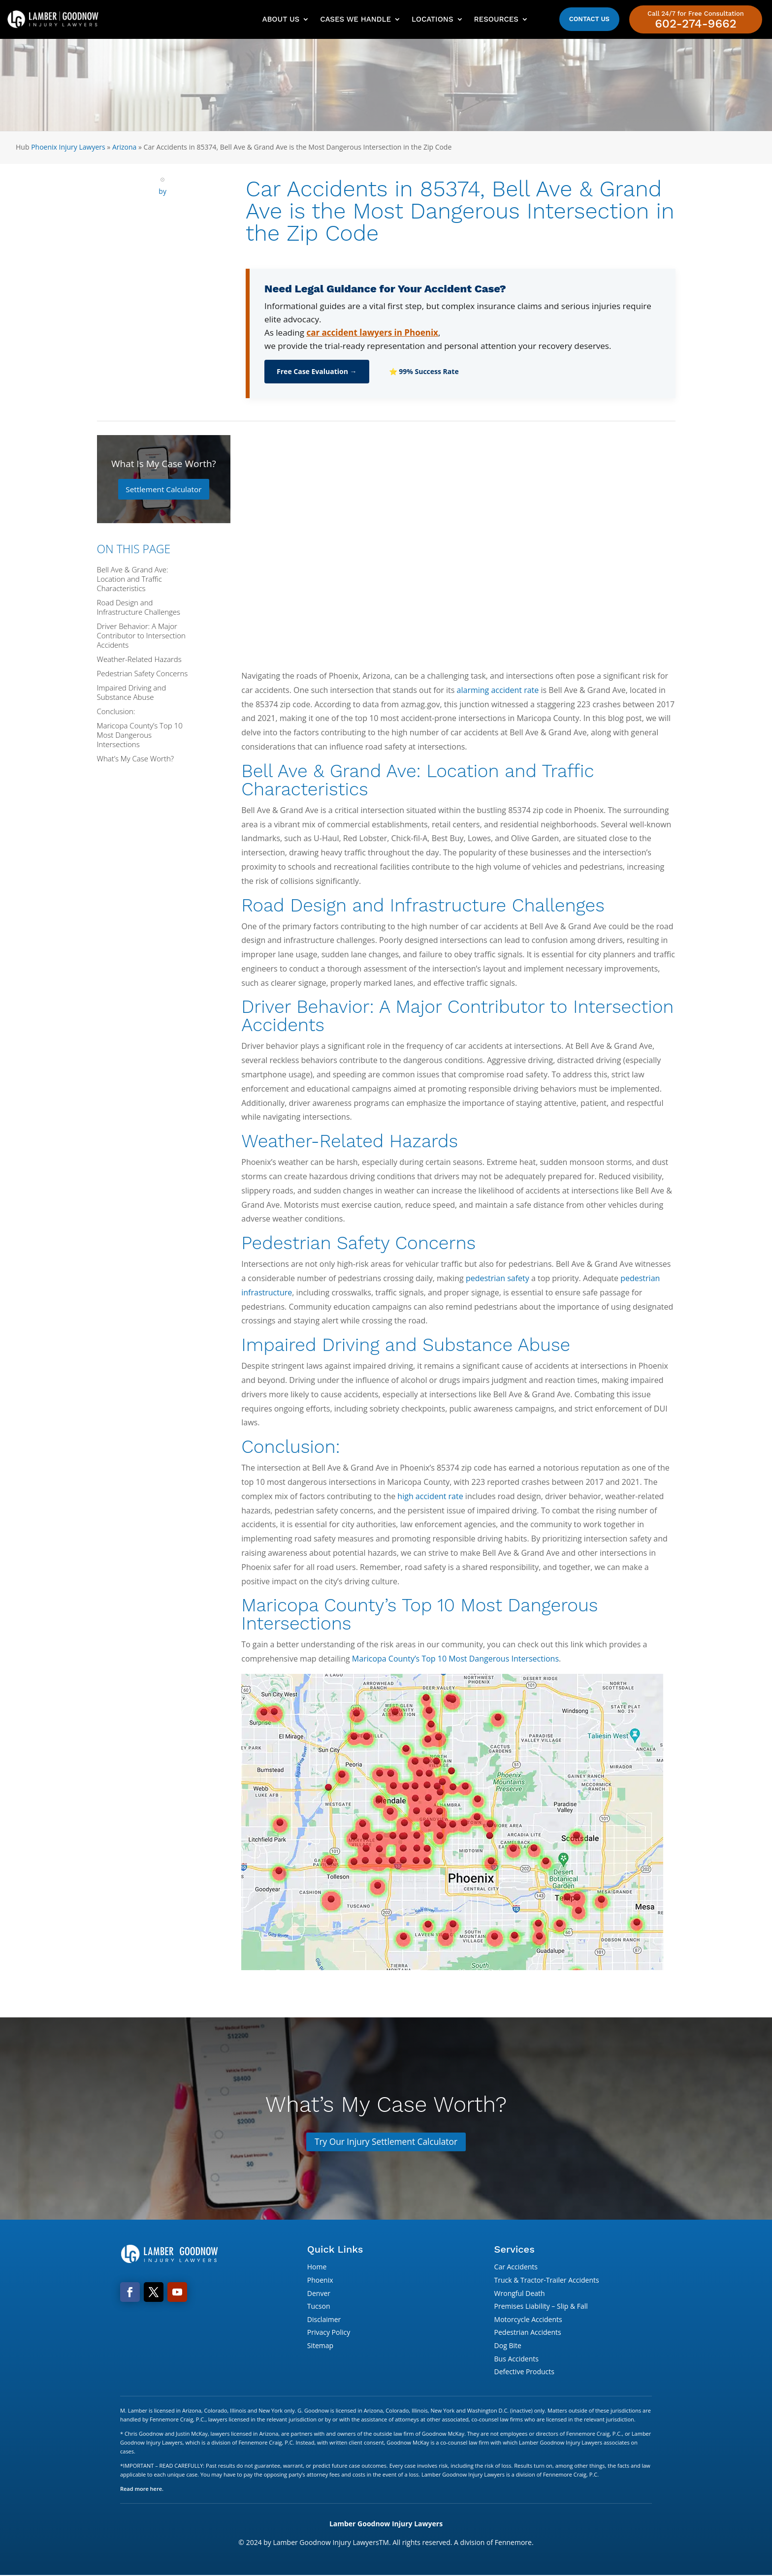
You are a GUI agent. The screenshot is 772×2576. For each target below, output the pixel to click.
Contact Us (589, 19)
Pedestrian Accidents (527, 2333)
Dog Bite (507, 2346)
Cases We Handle (355, 19)
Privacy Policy (328, 2333)
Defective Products (524, 2372)
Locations (432, 19)
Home (317, 2267)
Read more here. (141, 2489)
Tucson (318, 2307)
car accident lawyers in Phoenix (372, 332)
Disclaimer (324, 2320)
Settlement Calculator (164, 489)
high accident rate (430, 1496)
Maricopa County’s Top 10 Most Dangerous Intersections (455, 1658)
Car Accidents (516, 2267)
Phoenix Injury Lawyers (68, 147)
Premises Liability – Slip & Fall (541, 2307)
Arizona (124, 147)
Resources (496, 19)
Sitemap (320, 2346)
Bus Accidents (516, 2359)
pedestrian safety (497, 1278)
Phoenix (320, 2280)
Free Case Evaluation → (317, 371)
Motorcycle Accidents (528, 2320)
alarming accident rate (498, 690)
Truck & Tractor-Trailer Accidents (546, 2280)
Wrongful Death (519, 2293)
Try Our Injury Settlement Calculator (386, 2142)
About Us (280, 19)
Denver (318, 2293)
